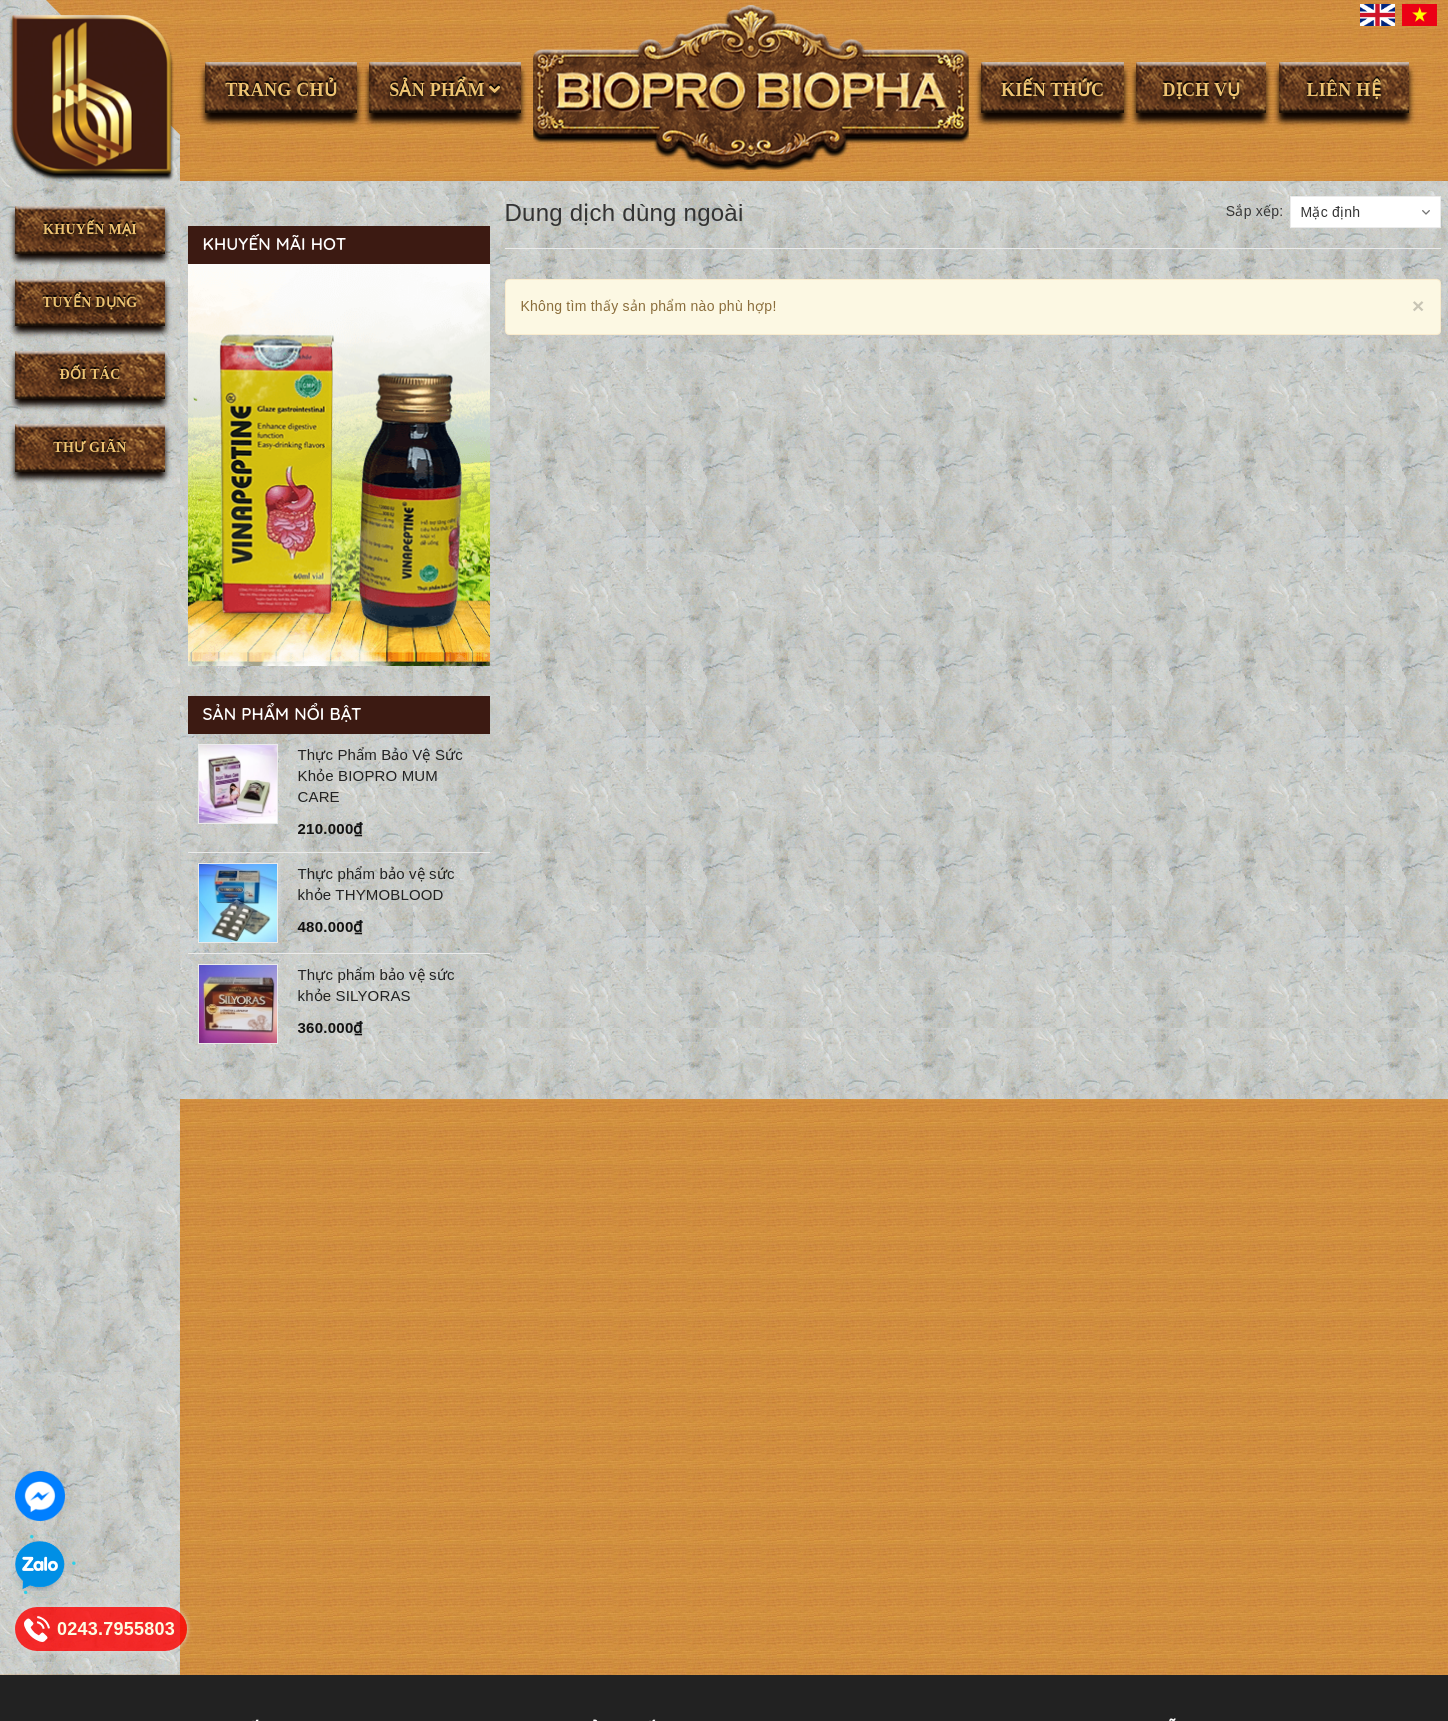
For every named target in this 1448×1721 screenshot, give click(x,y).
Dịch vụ (1202, 90)
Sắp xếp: (1255, 211)
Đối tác (89, 374)
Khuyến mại (90, 229)
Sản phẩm (445, 90)
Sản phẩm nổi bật (282, 713)
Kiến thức (1052, 90)
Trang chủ (281, 90)
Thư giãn (89, 447)
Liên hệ (1343, 90)
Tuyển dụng (90, 302)
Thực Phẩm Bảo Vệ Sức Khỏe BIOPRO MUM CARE (380, 775)
